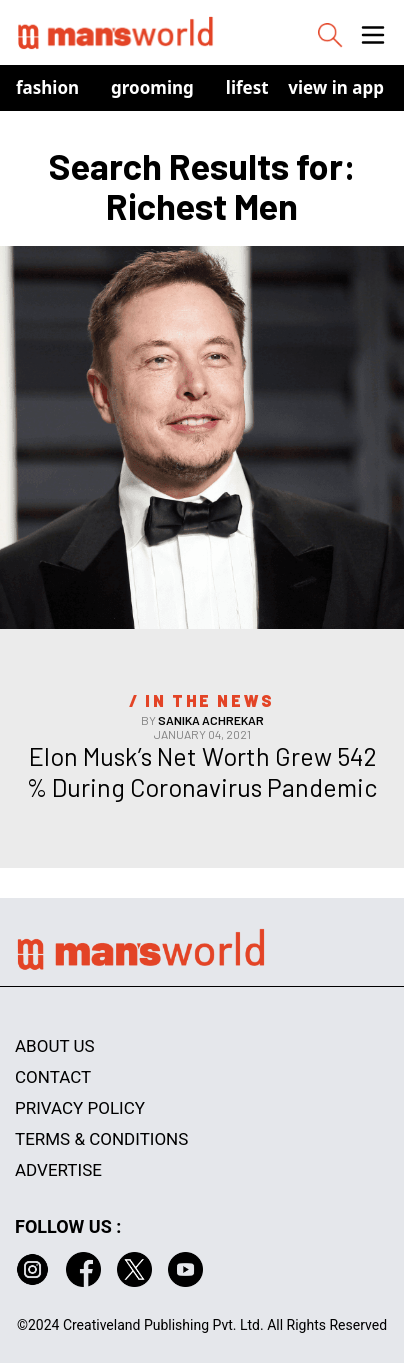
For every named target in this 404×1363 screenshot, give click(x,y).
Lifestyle (260, 87)
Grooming (152, 87)
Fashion (47, 87)
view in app (336, 87)
